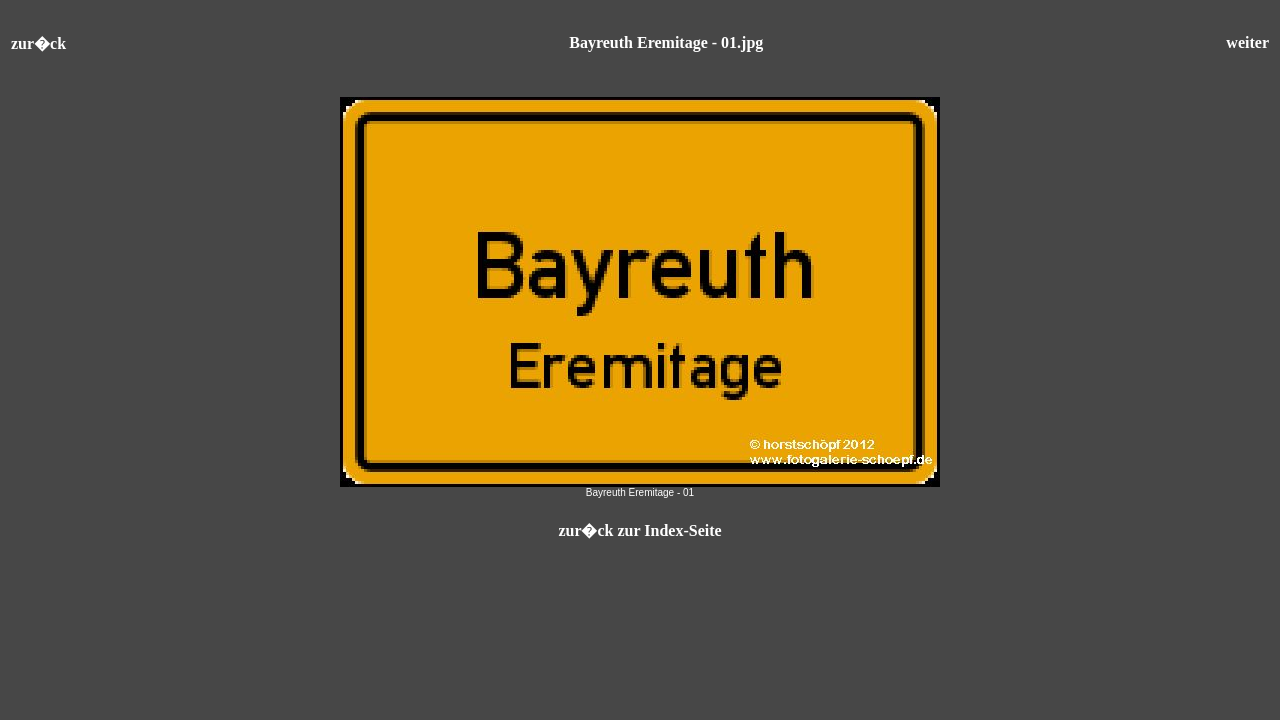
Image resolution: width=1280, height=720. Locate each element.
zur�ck (38, 43)
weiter (1247, 42)
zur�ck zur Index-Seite (639, 530)
